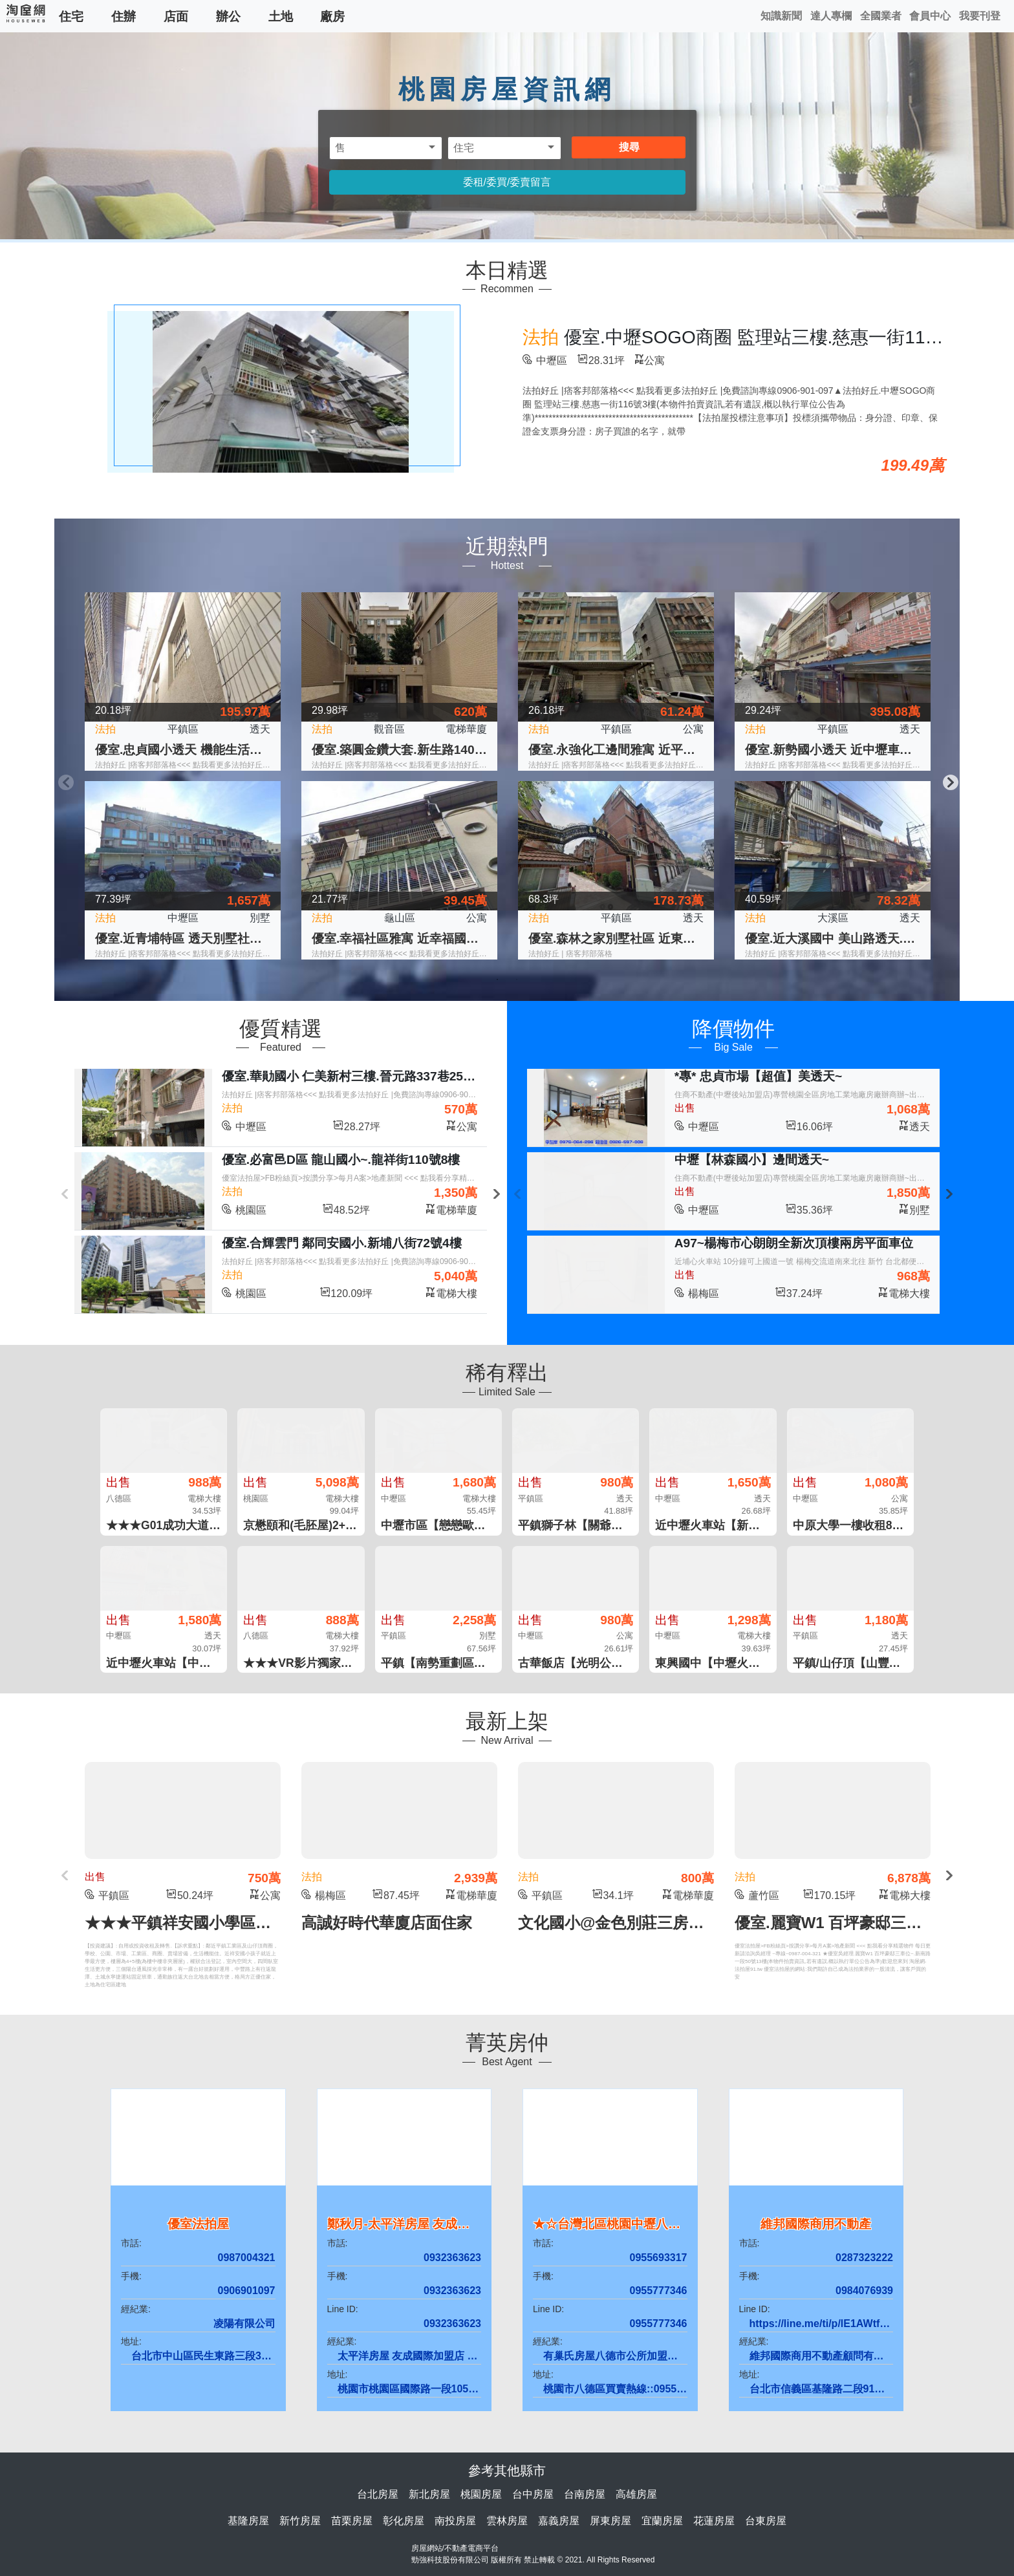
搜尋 (629, 147)
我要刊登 (979, 15)
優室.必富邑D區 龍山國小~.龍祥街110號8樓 (341, 1159)
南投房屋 (455, 2520)
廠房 (332, 16)
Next (949, 781)
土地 (280, 16)
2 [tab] (516, 979)
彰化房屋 (403, 2520)
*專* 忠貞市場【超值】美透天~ (758, 1076)
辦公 (228, 16)
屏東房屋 (610, 2520)
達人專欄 (831, 15)
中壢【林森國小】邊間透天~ (751, 1159)
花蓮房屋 (714, 2520)
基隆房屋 (248, 2520)
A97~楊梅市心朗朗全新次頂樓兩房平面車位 (793, 1243)
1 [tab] (497, 979)
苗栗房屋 (351, 2520)
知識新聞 (781, 15)
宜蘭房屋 (662, 2520)
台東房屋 (765, 2520)
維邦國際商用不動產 (815, 2224)
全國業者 (880, 15)
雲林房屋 (507, 2520)
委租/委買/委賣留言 (507, 182)
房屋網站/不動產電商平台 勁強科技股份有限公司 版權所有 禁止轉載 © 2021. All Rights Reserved (533, 2554)
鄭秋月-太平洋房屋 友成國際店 (411, 2224)
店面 (176, 16)
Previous (64, 781)
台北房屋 (377, 2494)
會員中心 (930, 15)
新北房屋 (429, 2494)
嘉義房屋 (558, 2520)
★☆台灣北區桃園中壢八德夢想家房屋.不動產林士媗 (676, 2224)
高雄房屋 (636, 2494)
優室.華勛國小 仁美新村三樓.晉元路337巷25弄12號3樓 (371, 1076)
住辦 (123, 16)
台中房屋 (533, 2494)
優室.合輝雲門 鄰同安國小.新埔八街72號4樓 (342, 1243)
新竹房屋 (300, 2520)
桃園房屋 (481, 2494)
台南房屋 (584, 2494)
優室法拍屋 (198, 2224)
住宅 (71, 16)
